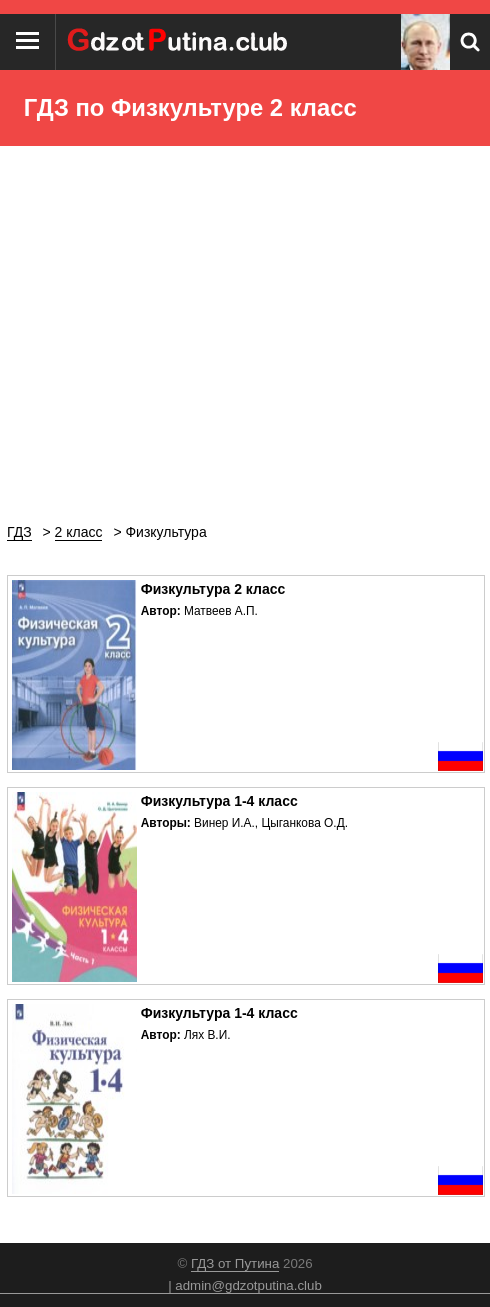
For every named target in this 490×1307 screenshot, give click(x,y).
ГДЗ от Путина (235, 1263)
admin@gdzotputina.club (248, 1285)
